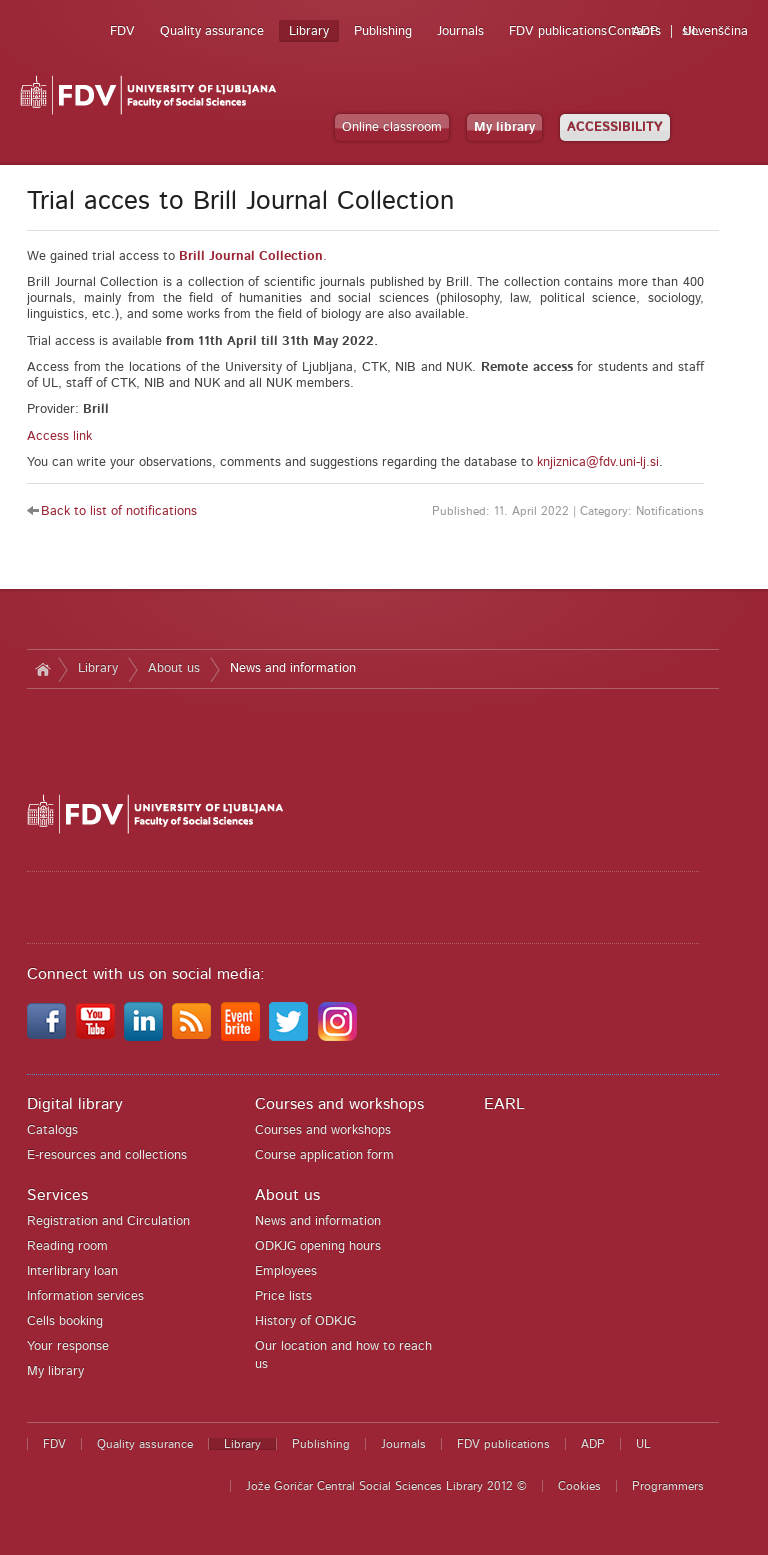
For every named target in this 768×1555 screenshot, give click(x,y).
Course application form (324, 1155)
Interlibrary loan (72, 1271)
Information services (85, 1296)
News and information (293, 668)
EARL (504, 1104)
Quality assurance (212, 31)
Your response (68, 1346)
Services (57, 1195)
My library (504, 127)
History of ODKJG (305, 1321)
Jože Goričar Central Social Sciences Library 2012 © (386, 1486)
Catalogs (52, 1130)
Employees (286, 1271)
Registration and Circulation (108, 1221)
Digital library (75, 1104)
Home (42, 669)
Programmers (668, 1486)
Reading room (67, 1246)
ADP (645, 31)
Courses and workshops (339, 1104)
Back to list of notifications (119, 511)
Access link (59, 436)
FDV (122, 31)
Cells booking (65, 1321)
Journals (460, 31)
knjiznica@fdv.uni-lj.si (598, 462)
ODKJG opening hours (318, 1246)
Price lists (283, 1296)
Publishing (383, 31)
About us (174, 668)
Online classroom (392, 127)
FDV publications (558, 31)
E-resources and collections (107, 1155)
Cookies (579, 1486)
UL (691, 31)
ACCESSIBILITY (615, 127)
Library (309, 31)
